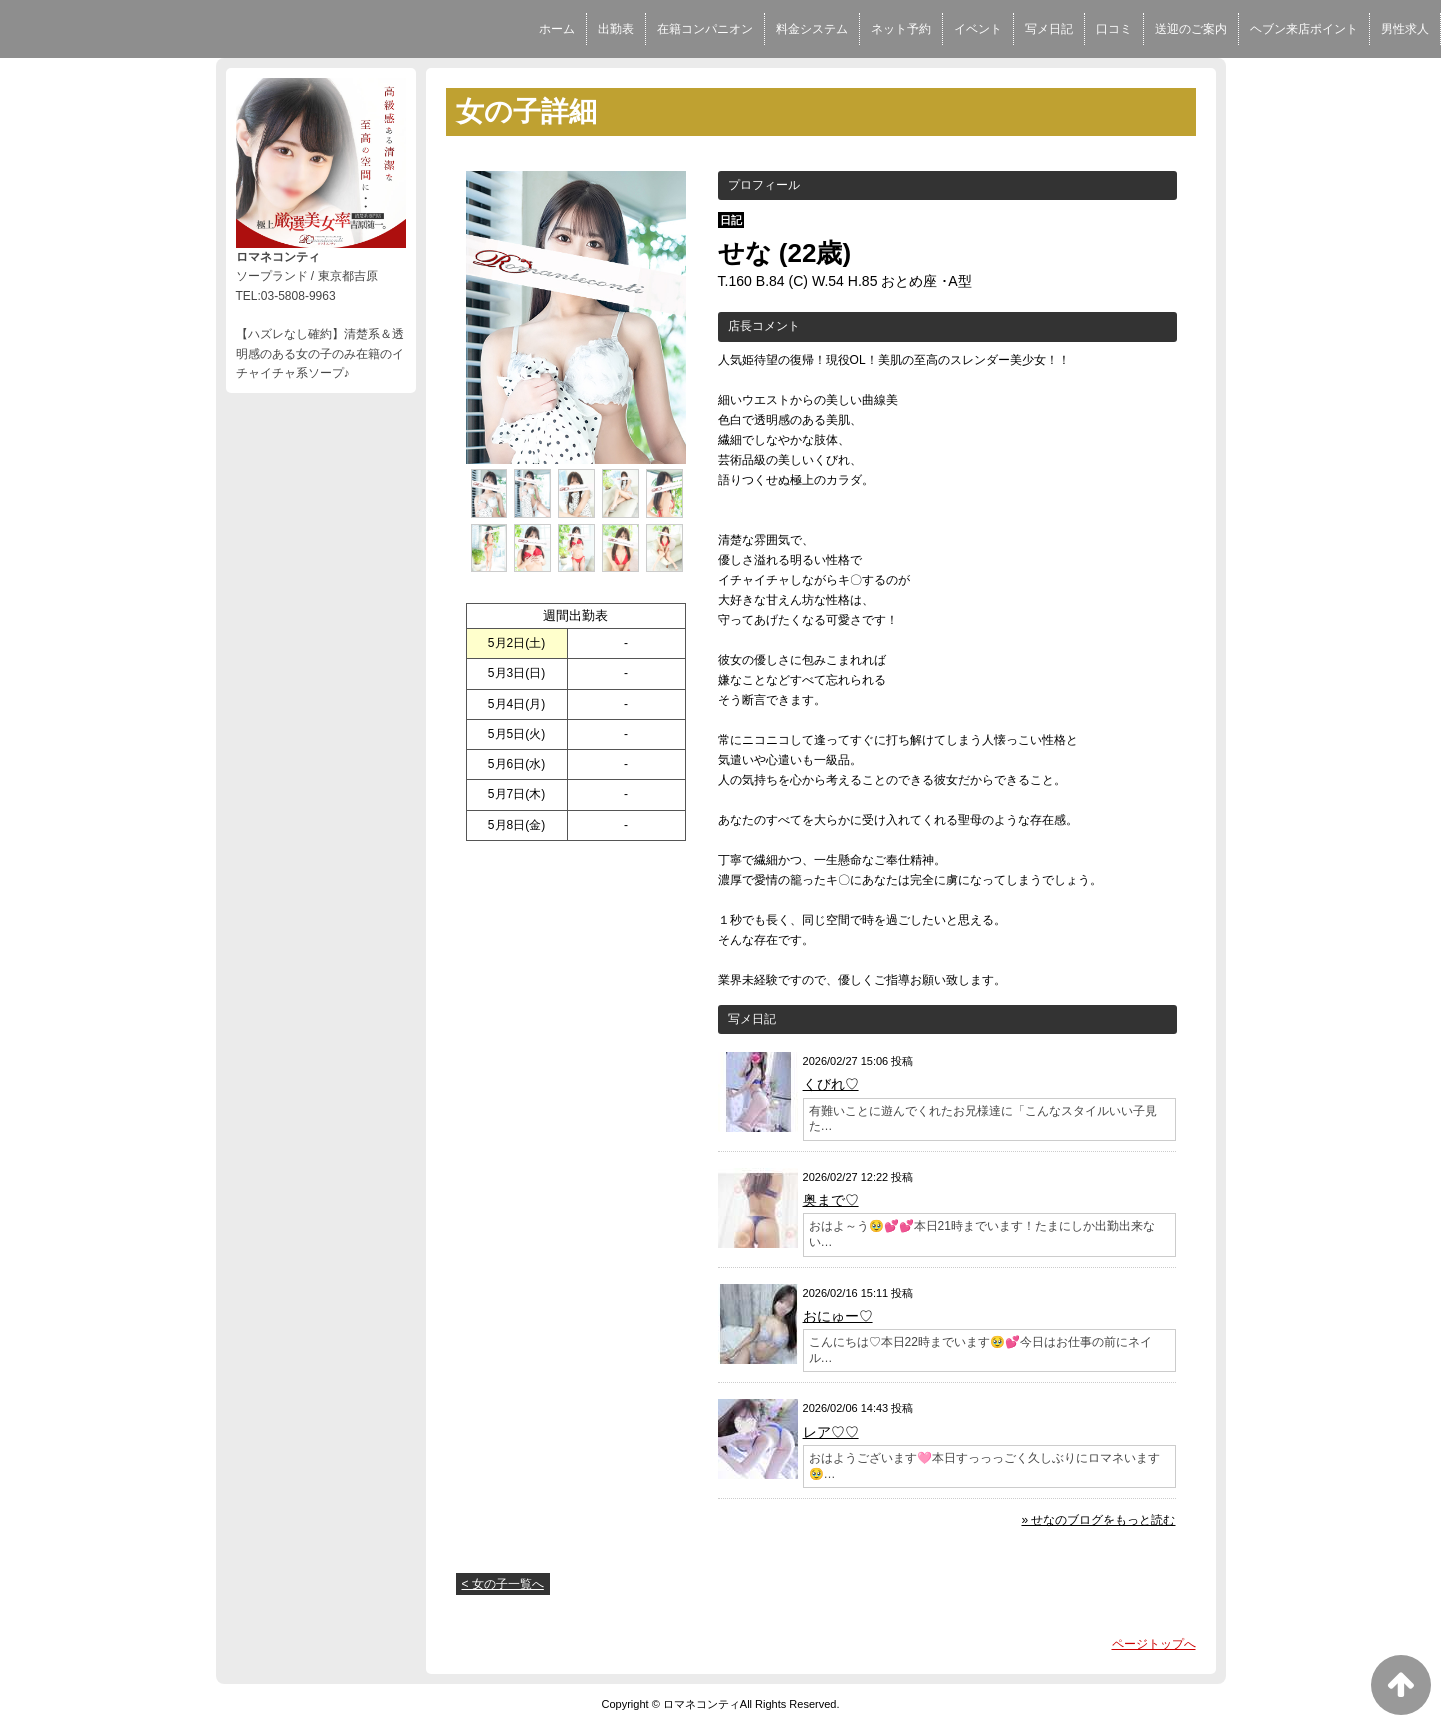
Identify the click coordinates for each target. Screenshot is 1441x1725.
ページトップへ (1154, 1644)
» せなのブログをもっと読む (1098, 1520)
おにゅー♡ (838, 1316)
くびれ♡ (831, 1084)
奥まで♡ (831, 1200)
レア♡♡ (831, 1432)
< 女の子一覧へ (503, 1584)
